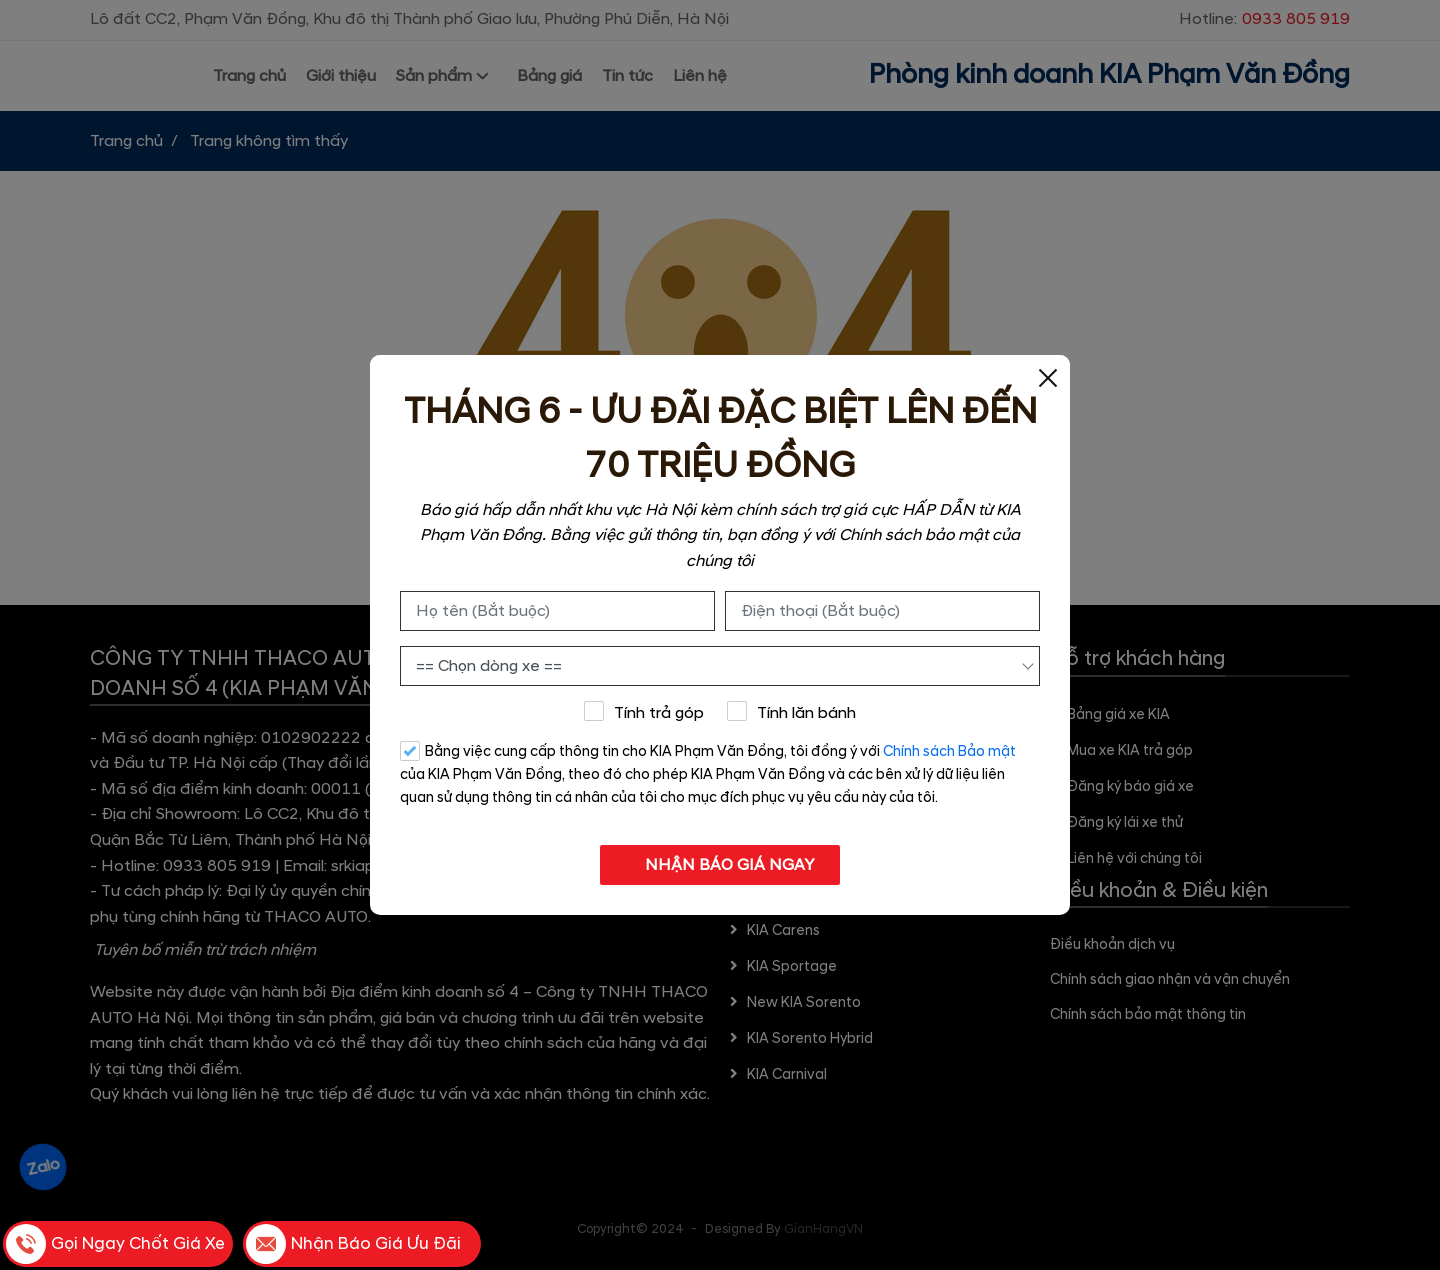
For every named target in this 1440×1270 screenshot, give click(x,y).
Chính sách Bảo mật (949, 752)
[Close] (1048, 377)
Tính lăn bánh (792, 712)
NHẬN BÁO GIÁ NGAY (720, 865)
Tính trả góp (643, 712)
